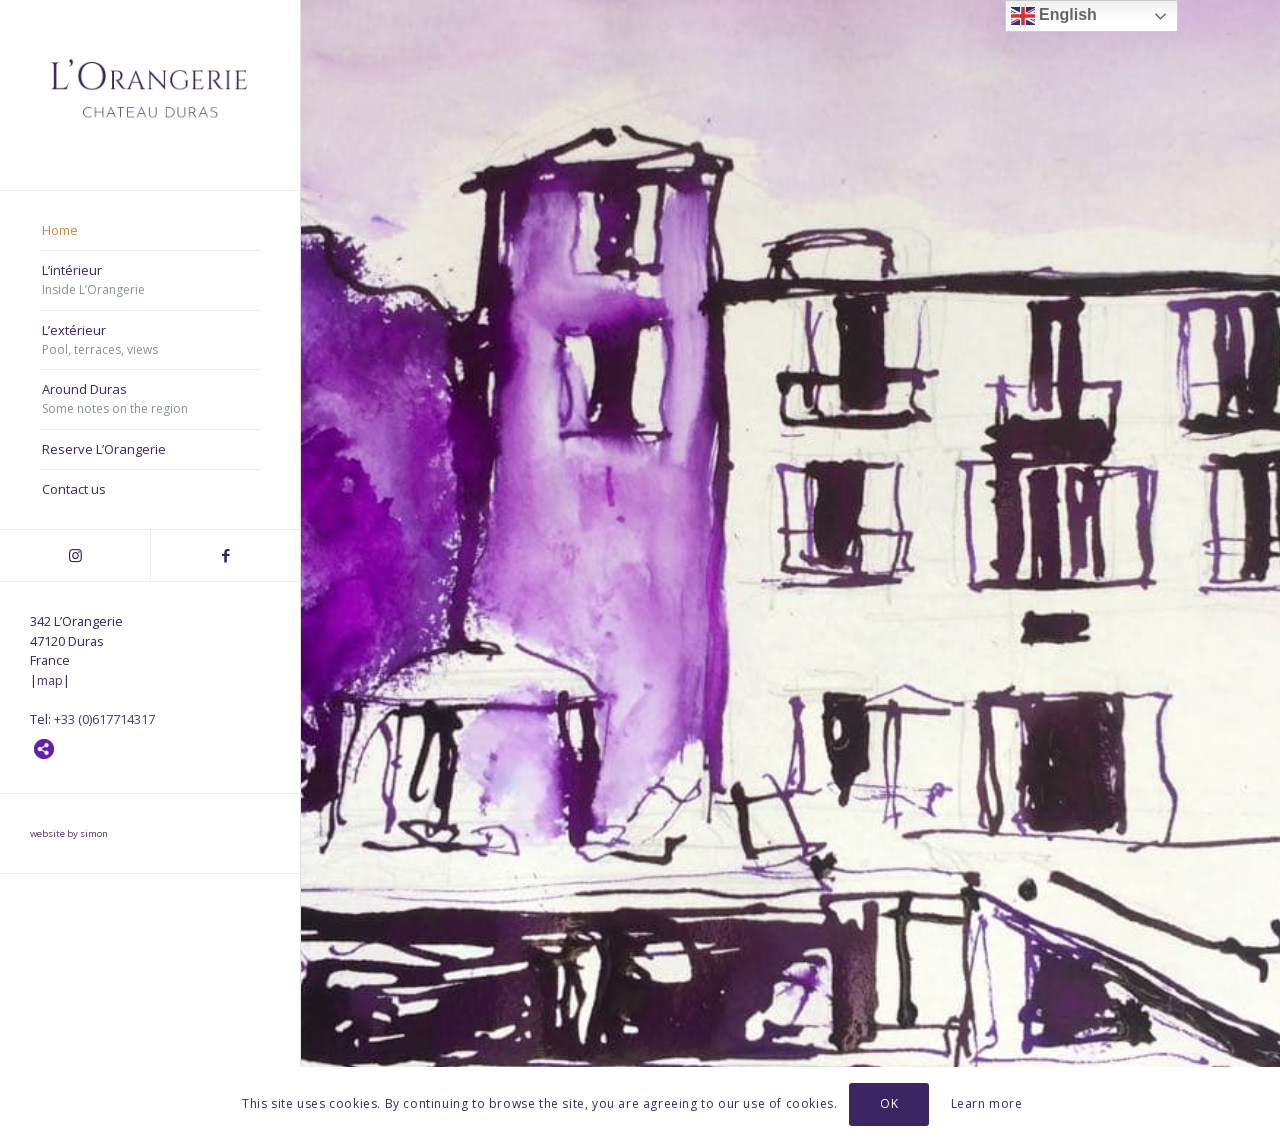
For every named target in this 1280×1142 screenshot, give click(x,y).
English (1054, 16)
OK (889, 1103)
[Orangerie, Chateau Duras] (150, 95)
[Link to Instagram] (75, 555)
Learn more (987, 1103)
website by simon (69, 833)
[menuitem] (150, 231)
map (50, 680)
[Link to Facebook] (225, 555)
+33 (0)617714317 (104, 719)
